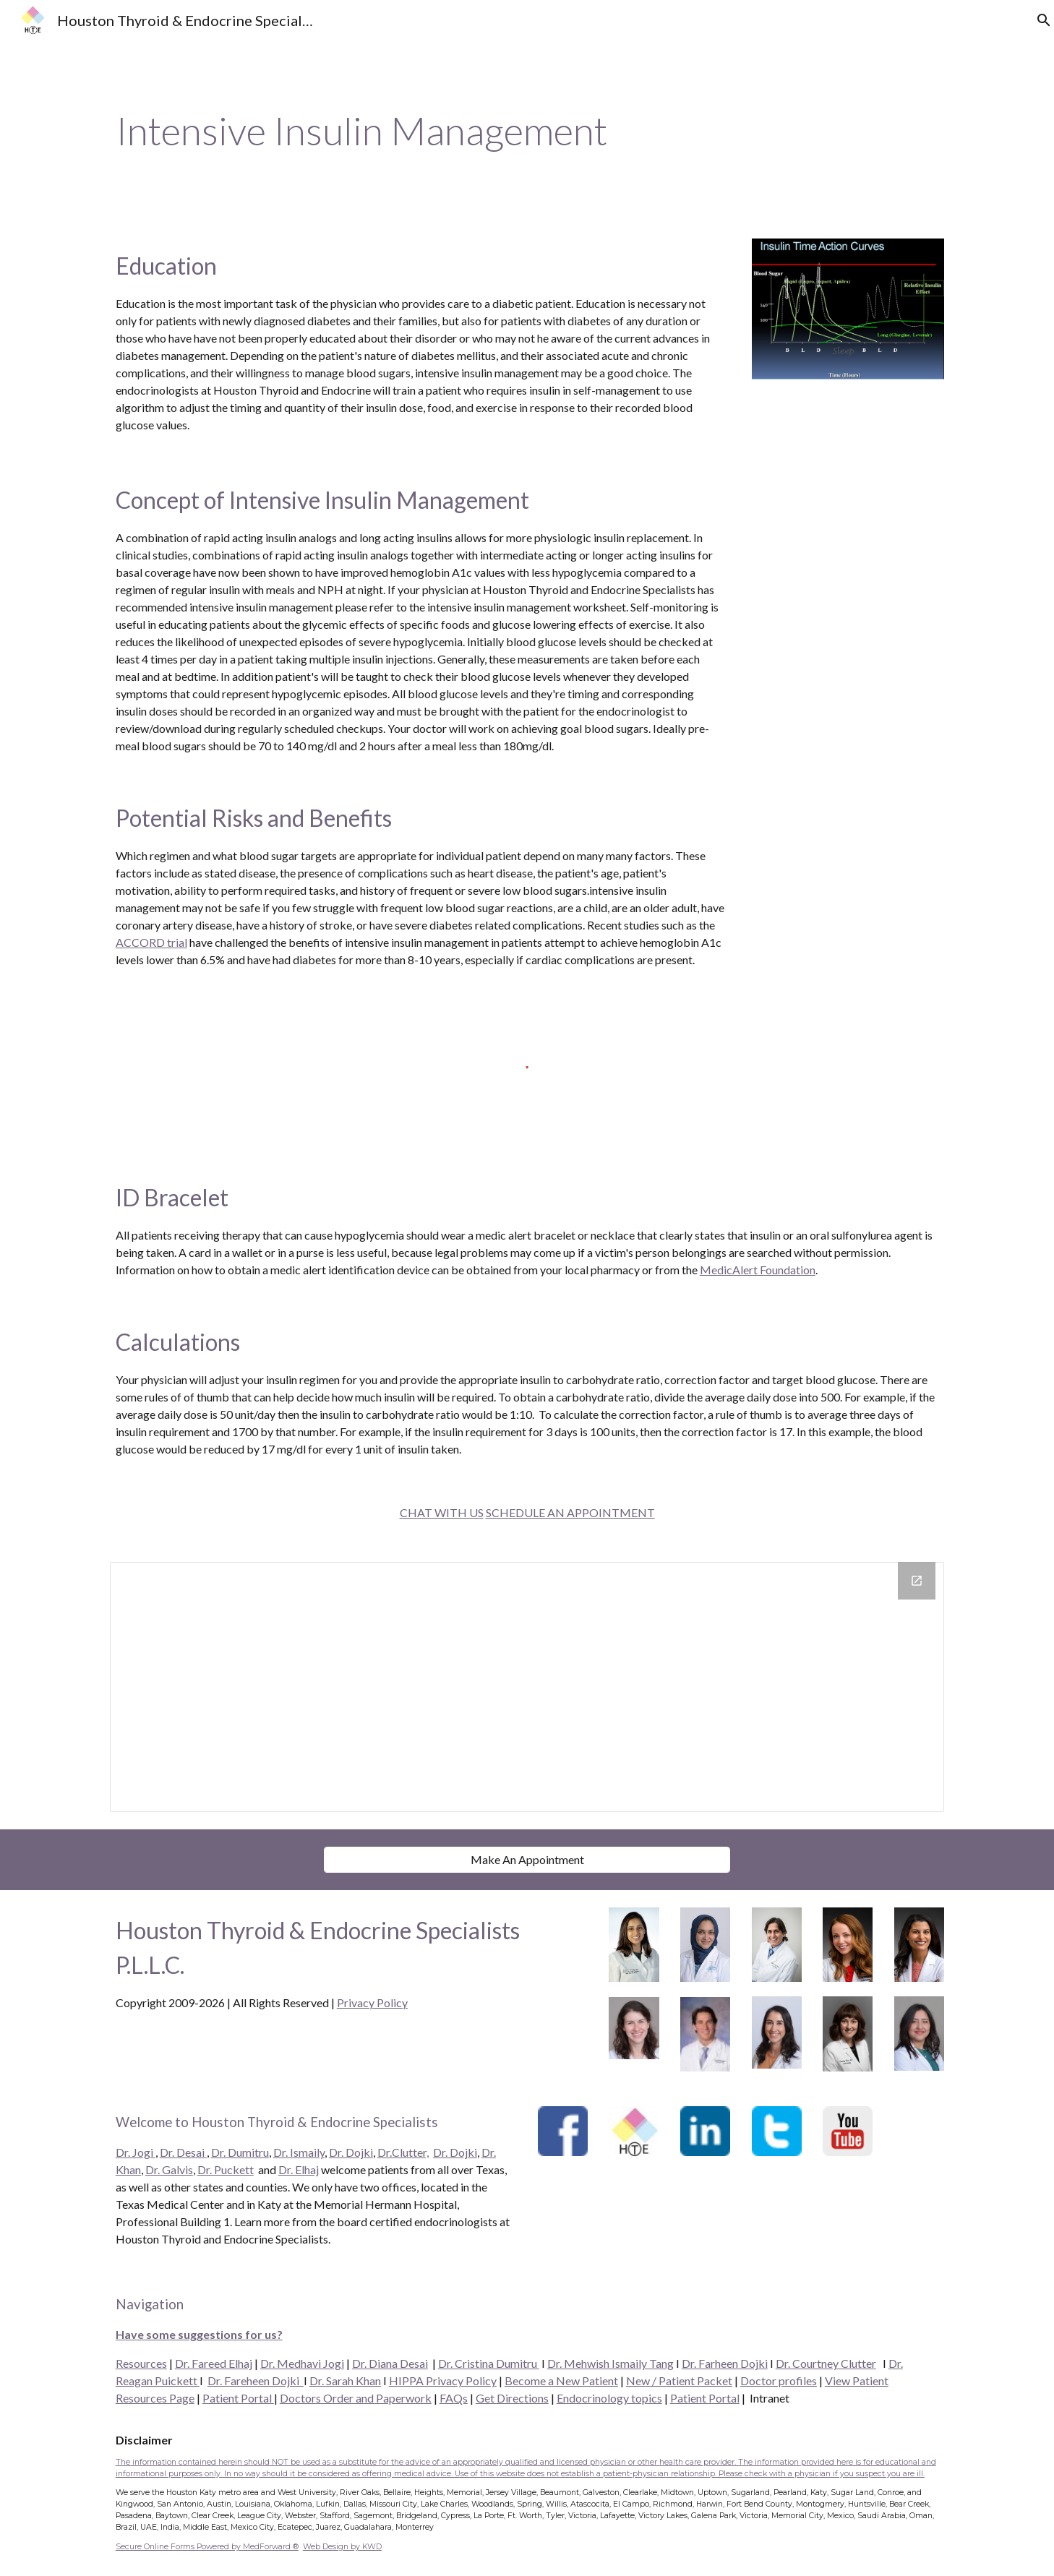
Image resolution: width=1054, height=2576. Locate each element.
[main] (527, 130)
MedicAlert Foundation (757, 1269)
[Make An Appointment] (527, 1859)
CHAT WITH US (442, 1512)
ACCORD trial (151, 942)
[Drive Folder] (527, 1686)
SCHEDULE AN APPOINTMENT (570, 1512)
